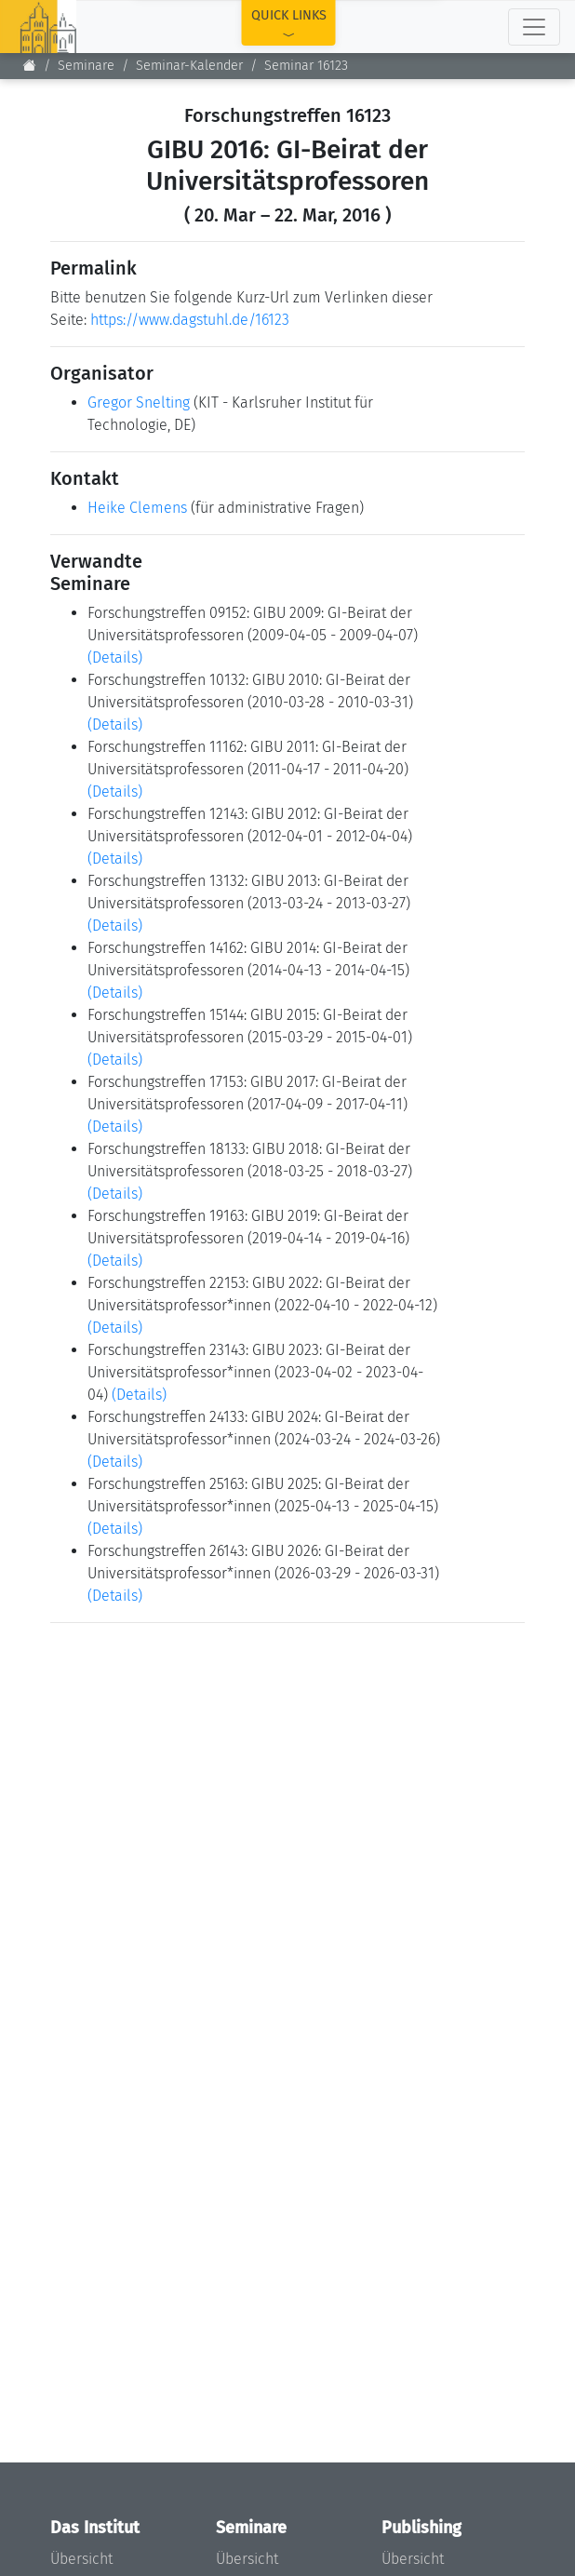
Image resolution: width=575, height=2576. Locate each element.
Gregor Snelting (138, 402)
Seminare (86, 66)
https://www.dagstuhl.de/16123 (189, 320)
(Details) (114, 657)
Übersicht (81, 2559)
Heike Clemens (137, 508)
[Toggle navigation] (534, 27)
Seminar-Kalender (189, 66)
